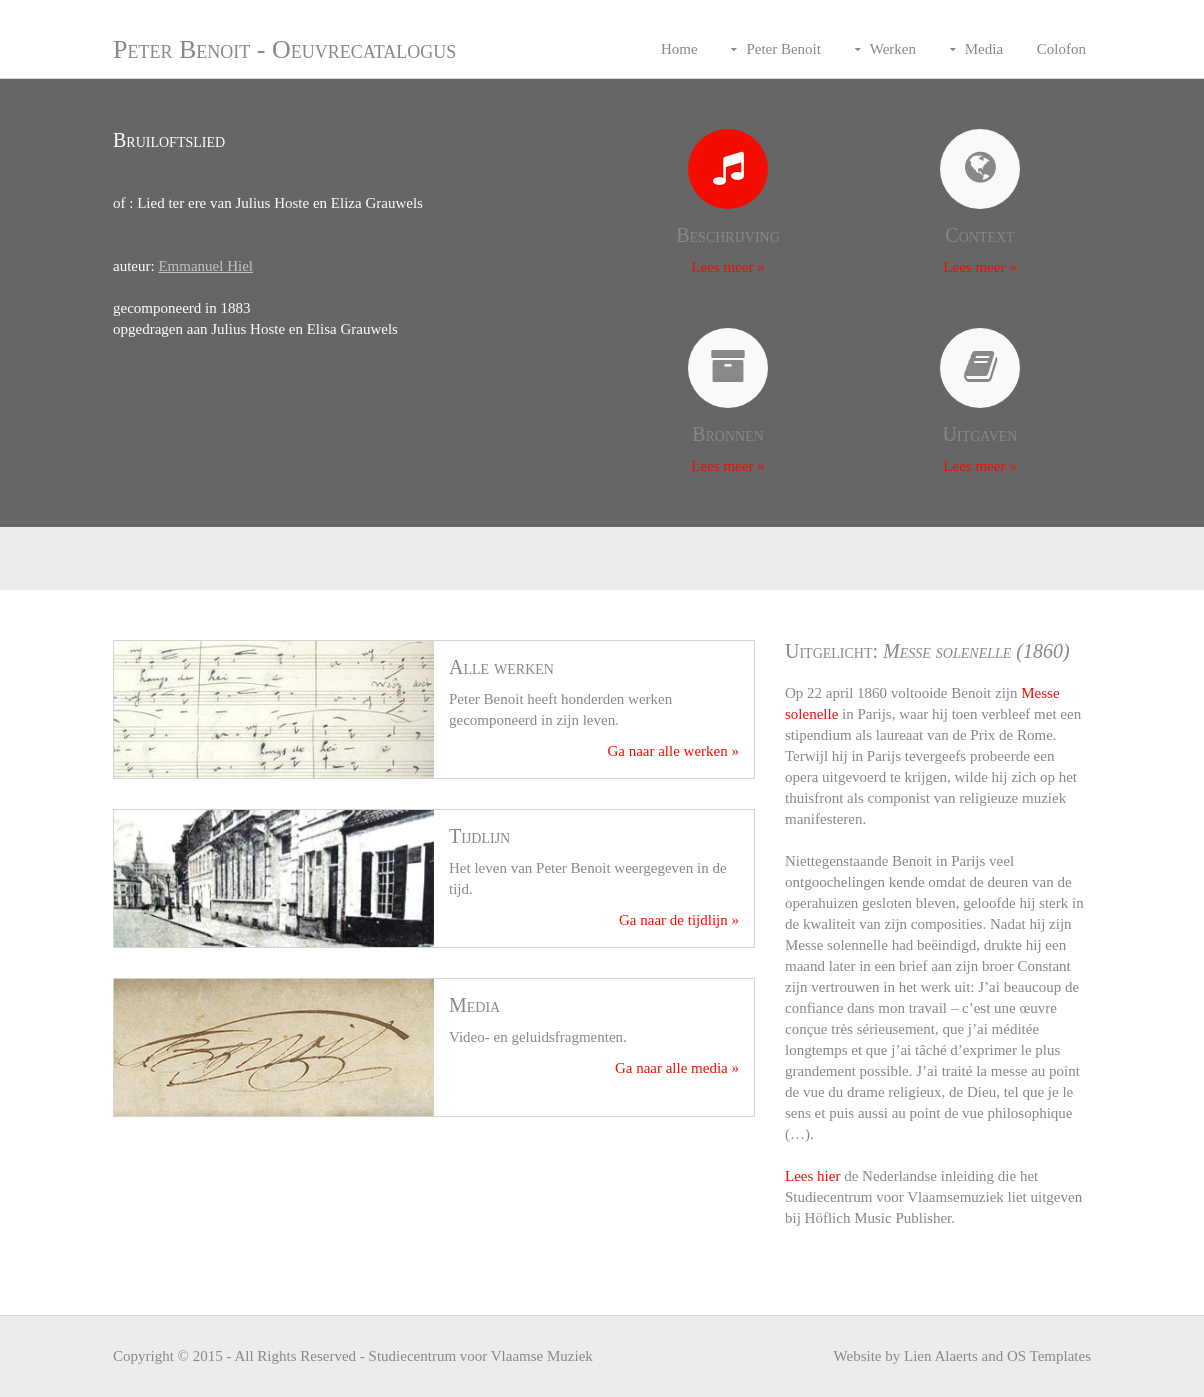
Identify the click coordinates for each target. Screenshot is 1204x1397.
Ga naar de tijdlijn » (679, 920)
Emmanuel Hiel (205, 266)
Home (679, 49)
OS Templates (1049, 1356)
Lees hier (812, 1176)
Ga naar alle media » (677, 1068)
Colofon (1061, 49)
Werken (893, 49)
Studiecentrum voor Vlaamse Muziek (481, 1356)
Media (984, 49)
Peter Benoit (783, 49)
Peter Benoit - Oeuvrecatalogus (284, 49)
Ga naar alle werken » (673, 751)
